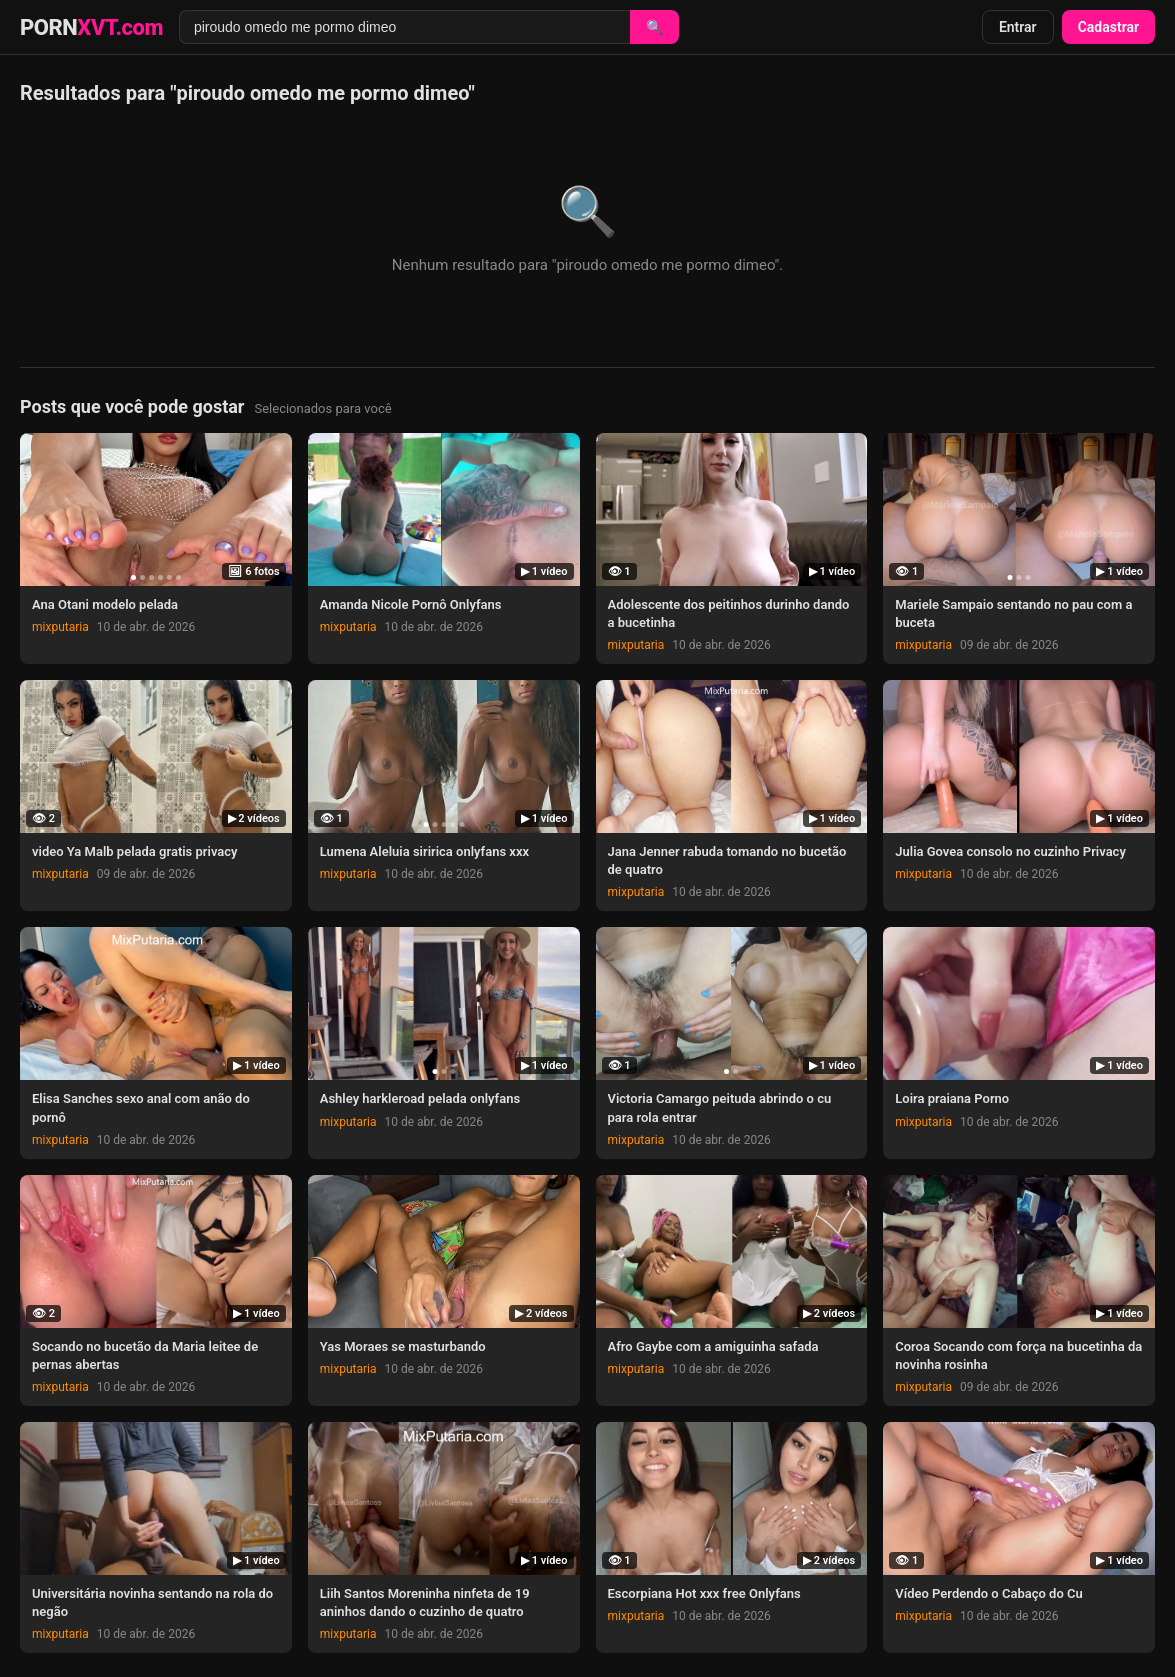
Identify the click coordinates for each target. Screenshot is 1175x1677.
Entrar (1018, 27)
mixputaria (60, 627)
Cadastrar (1108, 27)
